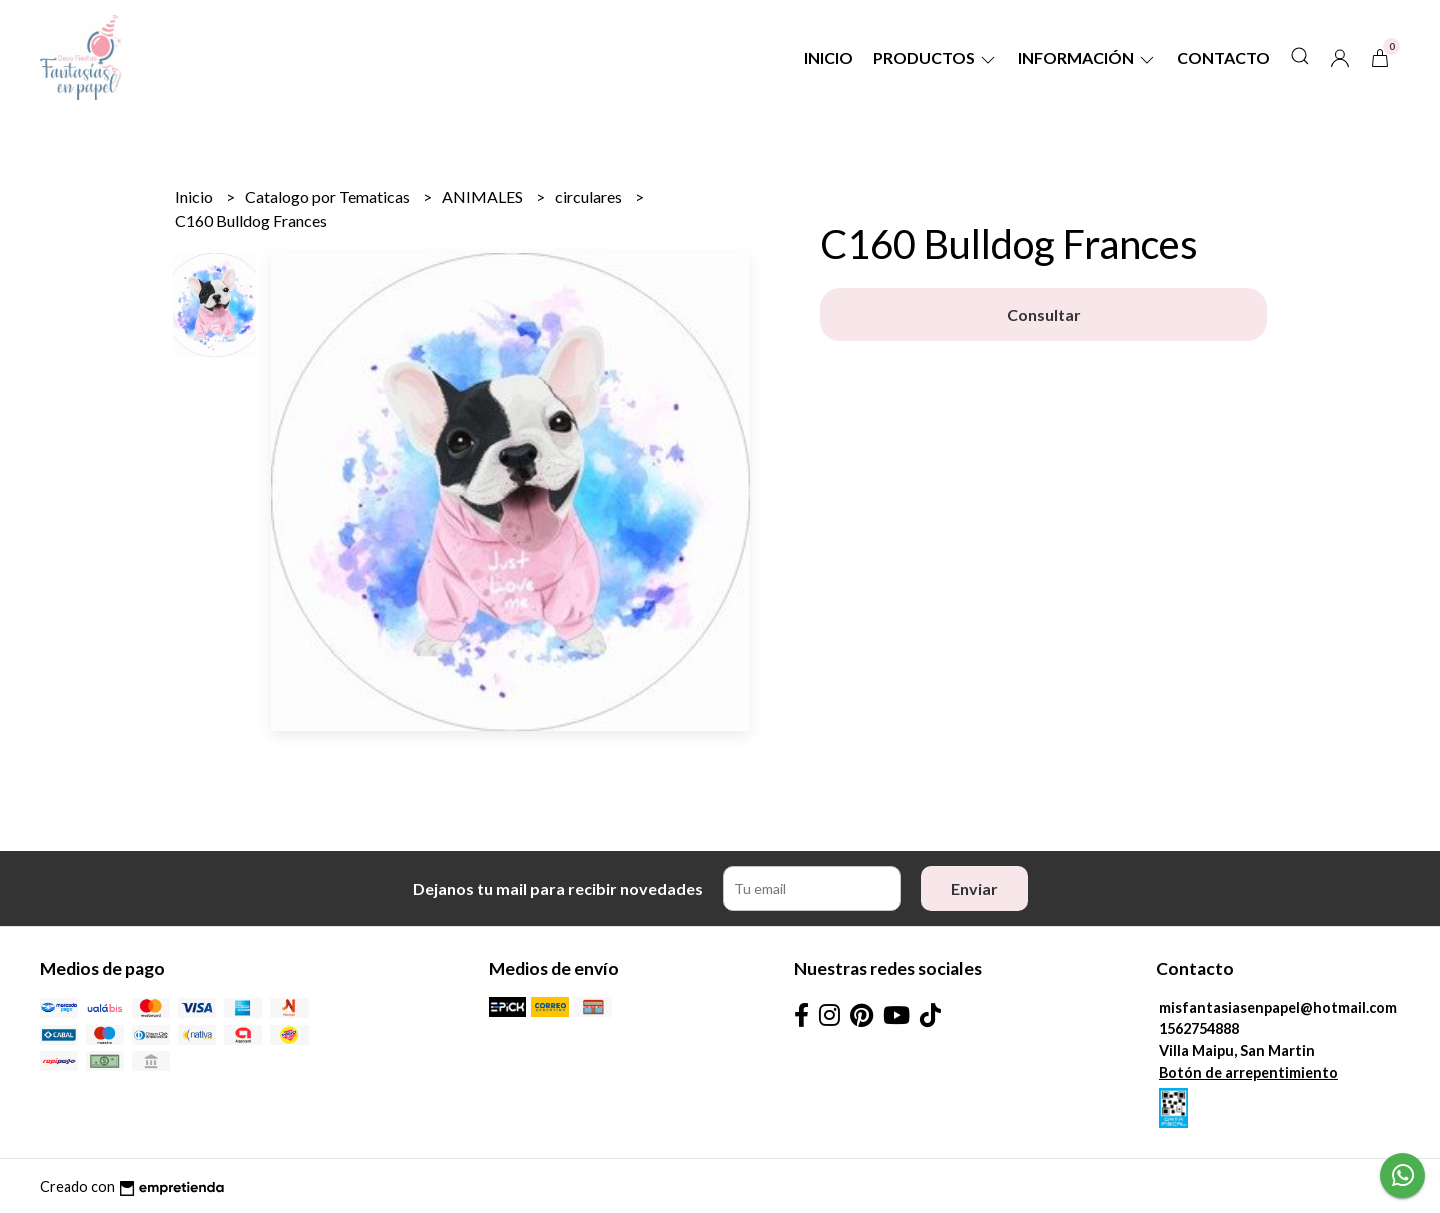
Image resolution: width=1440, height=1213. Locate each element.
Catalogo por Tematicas (329, 196)
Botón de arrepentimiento (1248, 1072)
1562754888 (1199, 1028)
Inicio (828, 57)
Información (1087, 57)
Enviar (974, 888)
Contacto (1223, 57)
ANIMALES (484, 196)
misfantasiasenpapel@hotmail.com (1278, 1007)
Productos (935, 57)
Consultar (1044, 314)
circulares (590, 196)
